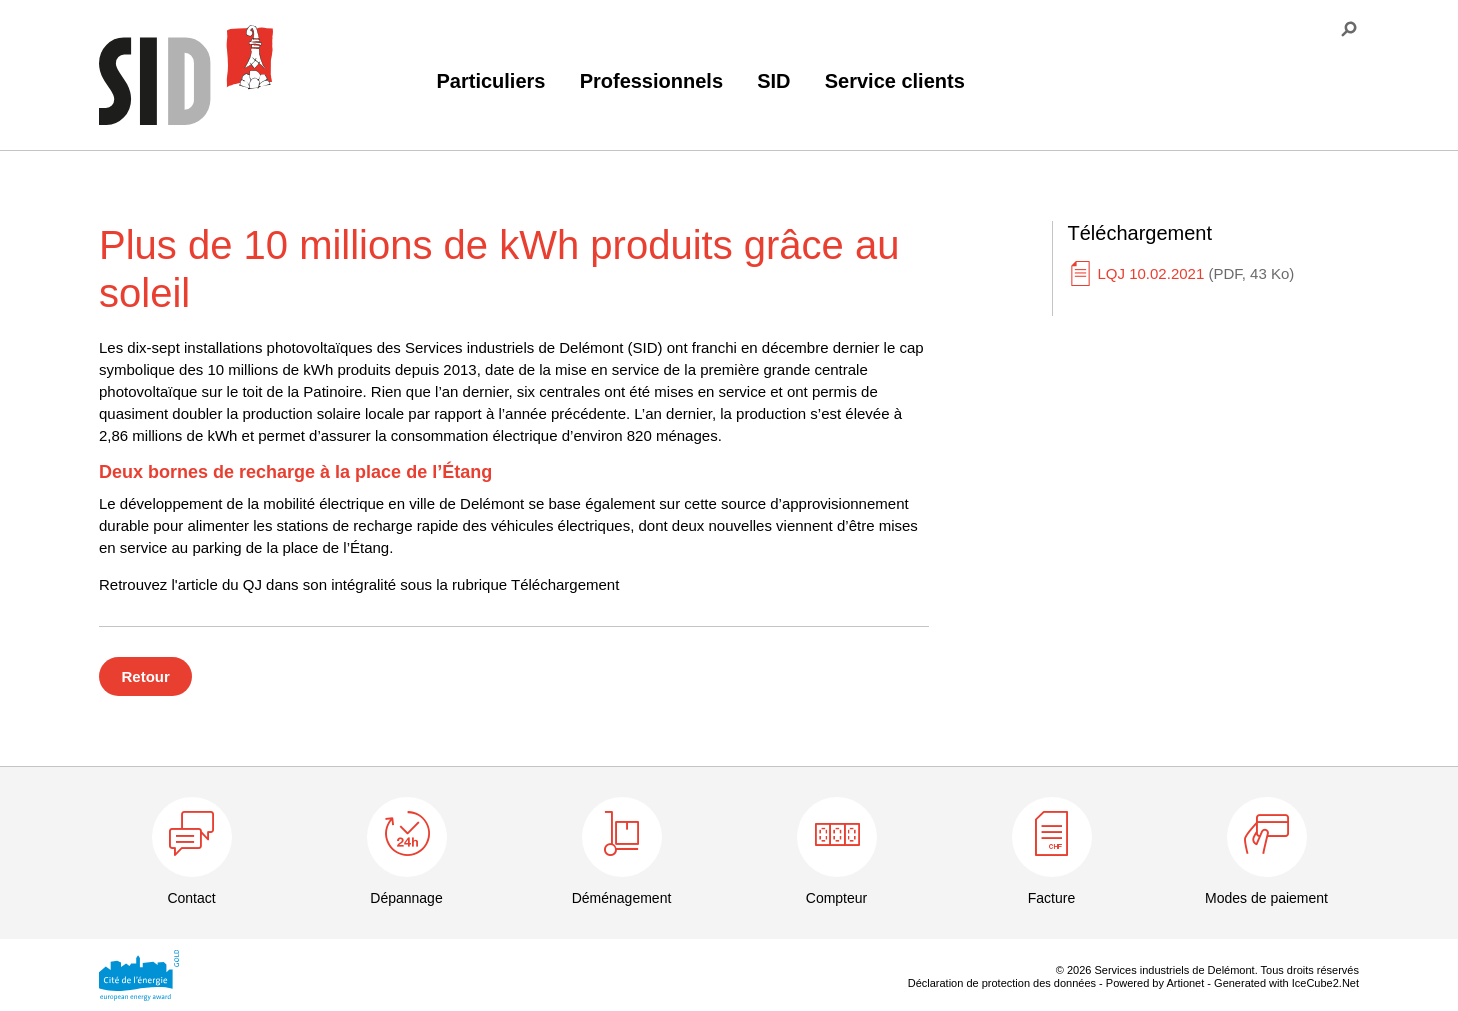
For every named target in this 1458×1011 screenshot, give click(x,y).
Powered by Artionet (1155, 983)
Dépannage (406, 898)
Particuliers (491, 81)
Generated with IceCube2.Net (1286, 983)
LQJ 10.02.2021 (1196, 273)
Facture (1051, 898)
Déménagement (622, 898)
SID (773, 81)
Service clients (895, 81)
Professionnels (651, 81)
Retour (146, 676)
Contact (191, 898)
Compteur (836, 898)
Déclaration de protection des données (1002, 983)
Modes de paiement (1266, 898)
